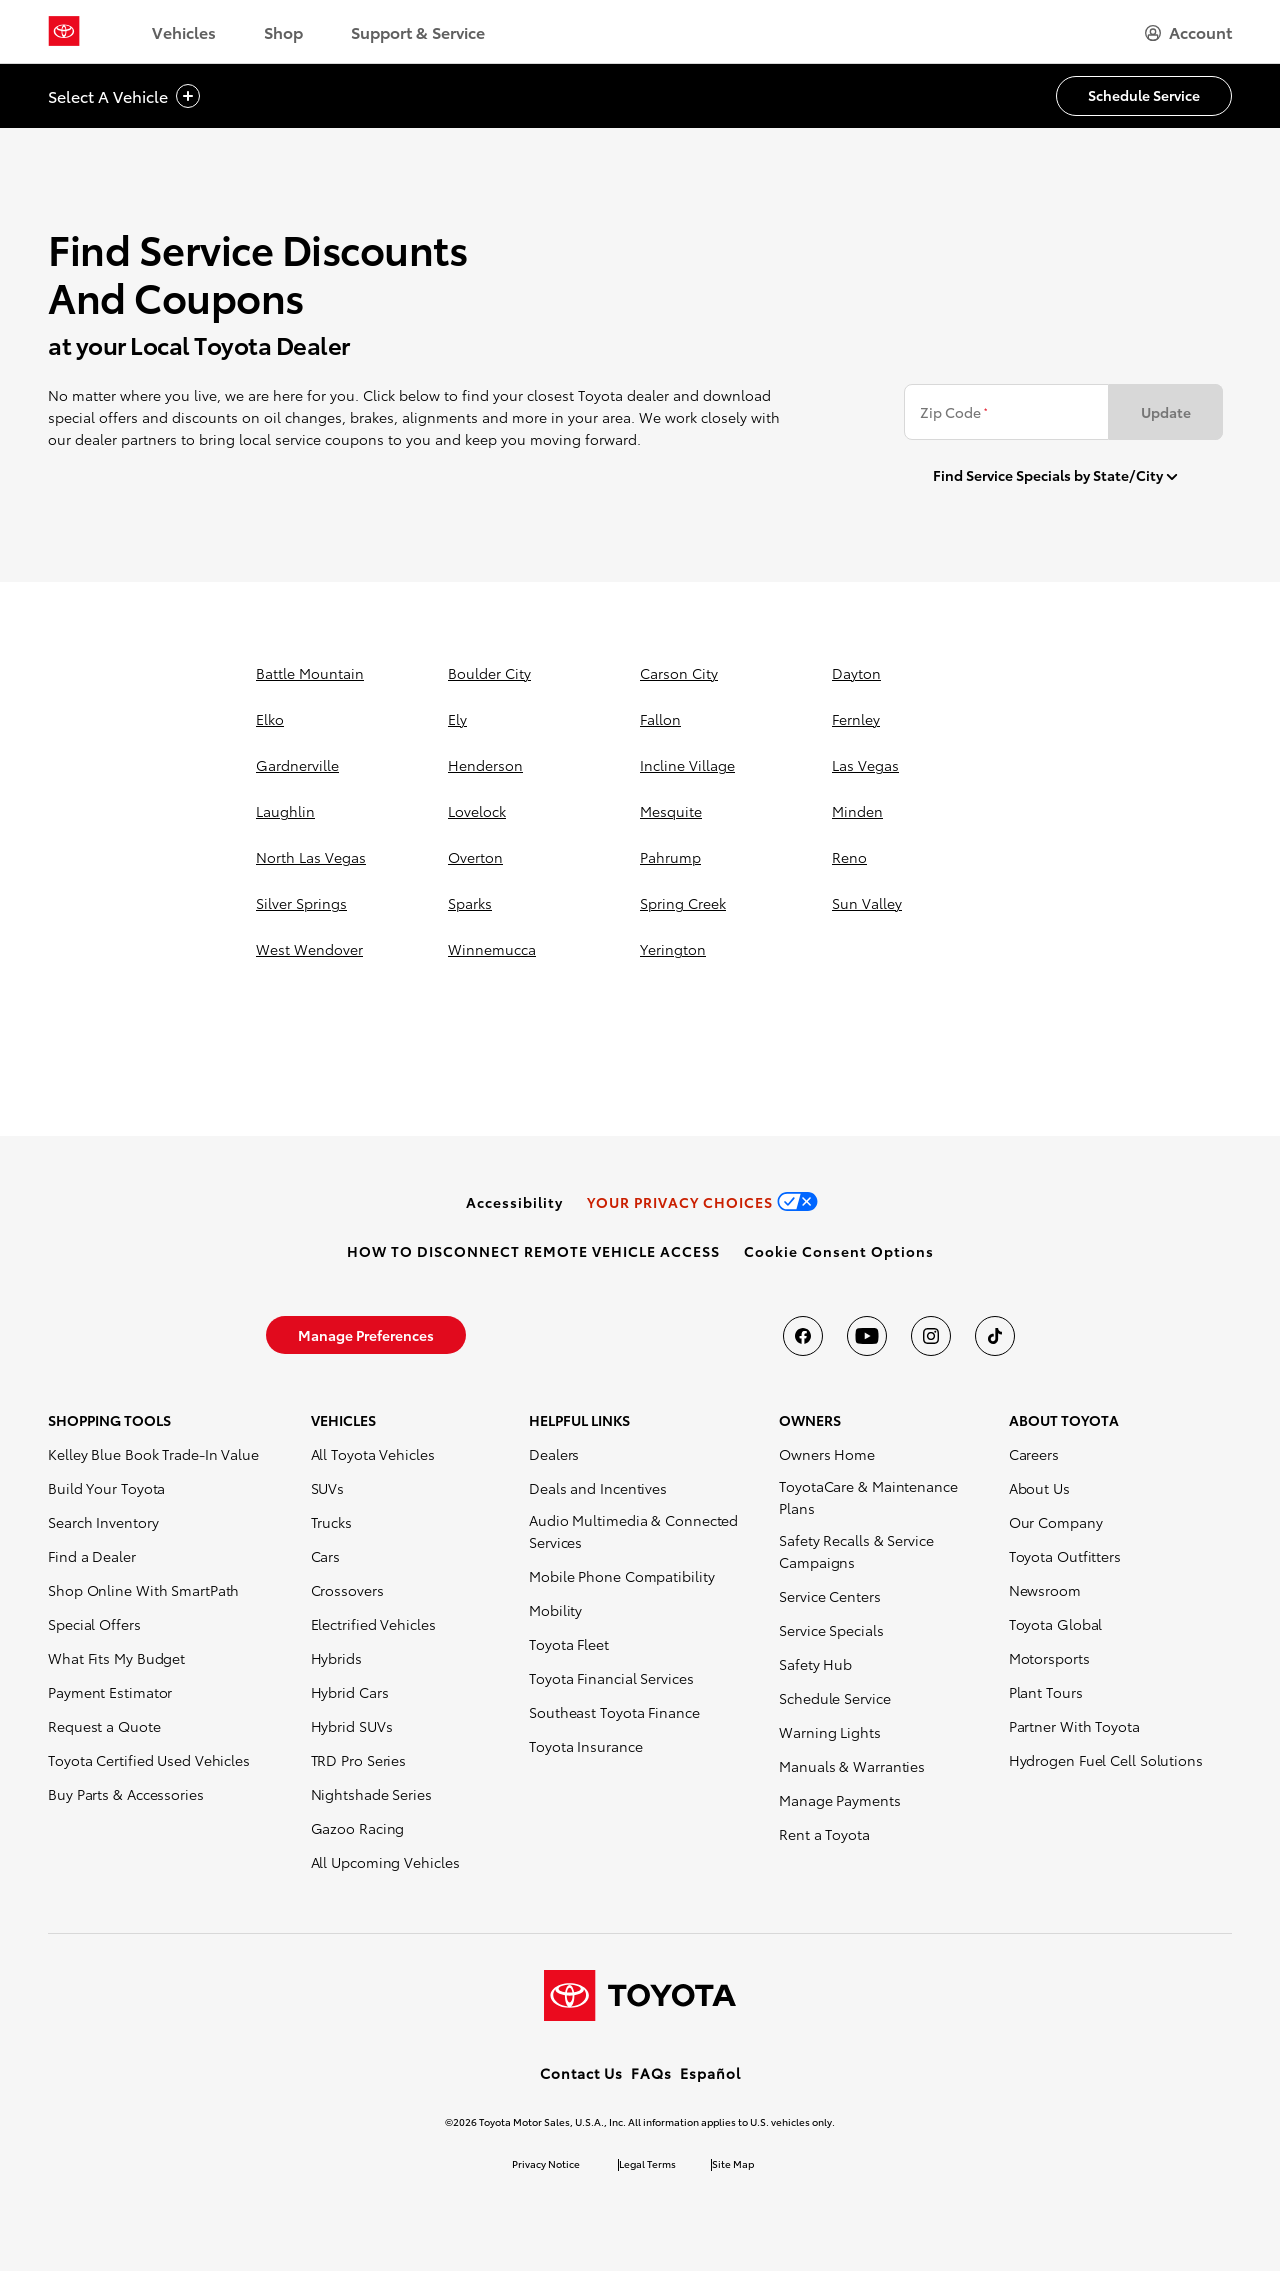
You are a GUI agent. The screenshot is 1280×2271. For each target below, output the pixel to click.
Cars (326, 1556)
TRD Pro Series (359, 1760)
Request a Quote (104, 1726)
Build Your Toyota (106, 1488)
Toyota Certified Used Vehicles (149, 1760)
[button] (839, 1251)
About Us (1039, 1488)
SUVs (328, 1488)
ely (457, 719)
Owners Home (827, 1454)
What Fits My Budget (116, 1658)
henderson (485, 765)
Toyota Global (1056, 1624)
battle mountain (310, 673)
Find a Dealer (92, 1556)
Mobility (555, 1610)
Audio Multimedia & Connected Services (633, 1531)
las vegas (865, 765)
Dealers (554, 1454)
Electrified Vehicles (373, 1624)
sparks (470, 903)
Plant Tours (1046, 1692)
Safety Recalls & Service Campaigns (856, 1551)
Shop (283, 31)
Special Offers (94, 1624)
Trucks (331, 1522)
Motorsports (1049, 1658)
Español (710, 2073)
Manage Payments (840, 1800)
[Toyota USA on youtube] (867, 1336)
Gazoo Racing (358, 1828)
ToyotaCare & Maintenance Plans (868, 1497)
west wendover (309, 949)
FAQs (651, 2073)
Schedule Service (834, 1698)
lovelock (477, 811)
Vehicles (184, 31)
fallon (660, 719)
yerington (673, 949)
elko (270, 719)
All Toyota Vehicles (373, 1454)
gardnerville (297, 765)
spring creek (683, 903)
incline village (687, 765)
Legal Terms (647, 2163)
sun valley (867, 903)
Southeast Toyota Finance (614, 1712)
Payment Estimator (110, 1692)
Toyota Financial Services (611, 1678)
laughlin (285, 811)
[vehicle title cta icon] (188, 96)
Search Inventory (103, 1522)
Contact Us (581, 2073)
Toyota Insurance (585, 1746)
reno (849, 857)
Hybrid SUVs (352, 1726)
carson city (679, 673)
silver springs (301, 903)
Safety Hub (815, 1664)
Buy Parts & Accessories (126, 1794)
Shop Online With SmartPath (143, 1590)
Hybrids (336, 1658)
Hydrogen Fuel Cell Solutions (1106, 1760)
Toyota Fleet (569, 1644)
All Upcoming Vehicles (385, 1862)
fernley (856, 719)
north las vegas (311, 857)
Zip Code (953, 412)
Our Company (1056, 1522)
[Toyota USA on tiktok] (995, 1336)
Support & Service (418, 31)
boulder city (489, 673)
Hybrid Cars (350, 1692)
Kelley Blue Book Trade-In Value (153, 1454)
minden (857, 811)
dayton (856, 673)
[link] (514, 1202)
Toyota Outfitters (1065, 1556)
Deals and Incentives (598, 1488)
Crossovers (347, 1590)
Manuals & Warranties (852, 1766)
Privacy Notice (546, 2163)
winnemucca (492, 949)
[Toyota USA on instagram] (931, 1336)
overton (475, 857)
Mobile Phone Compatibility (621, 1576)
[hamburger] (1188, 32)
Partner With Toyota (1074, 1726)
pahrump (670, 857)
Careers (1034, 1454)
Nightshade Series (371, 1794)
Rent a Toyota (824, 1834)
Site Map (733, 2163)
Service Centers (830, 1596)
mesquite (671, 811)
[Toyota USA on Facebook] (803, 1336)
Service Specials (831, 1630)
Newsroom (1045, 1590)
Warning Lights (830, 1732)
